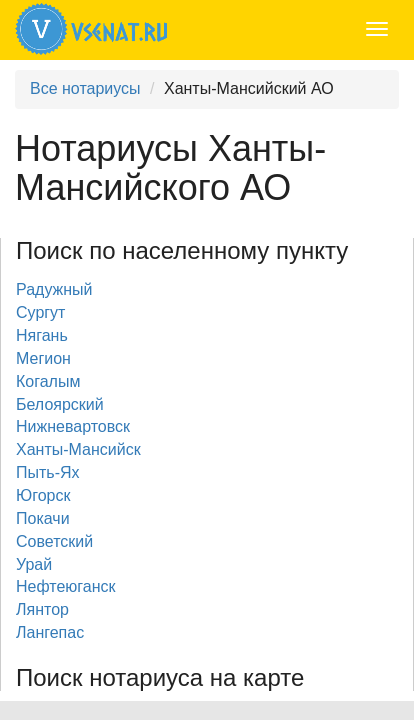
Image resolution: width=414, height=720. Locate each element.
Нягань (42, 335)
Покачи (43, 518)
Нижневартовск (73, 426)
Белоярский (60, 404)
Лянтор (42, 609)
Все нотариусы (85, 88)
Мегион (43, 358)
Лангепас (50, 632)
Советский (54, 541)
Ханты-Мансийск (78, 449)
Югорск (43, 495)
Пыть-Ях (48, 472)
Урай (34, 564)
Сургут (40, 312)
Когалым (48, 381)
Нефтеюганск (66, 586)
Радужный (54, 289)
